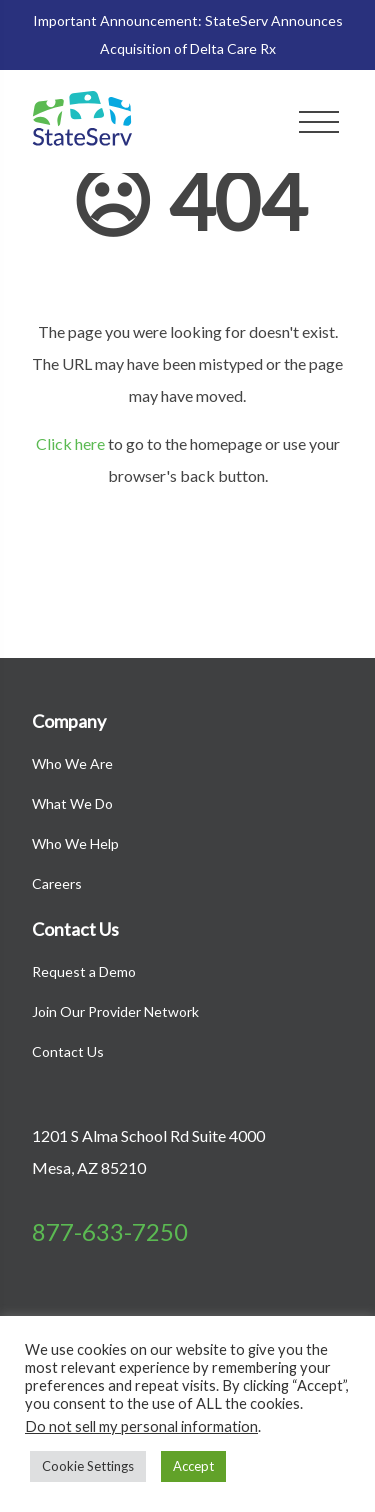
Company (69, 721)
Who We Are (72, 763)
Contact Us (75, 929)
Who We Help (75, 843)
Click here (70, 443)
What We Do (72, 803)
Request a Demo (84, 971)
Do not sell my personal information (141, 1426)
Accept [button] (193, 1466)
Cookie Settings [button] (88, 1466)
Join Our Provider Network (115, 1011)
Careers (57, 883)
